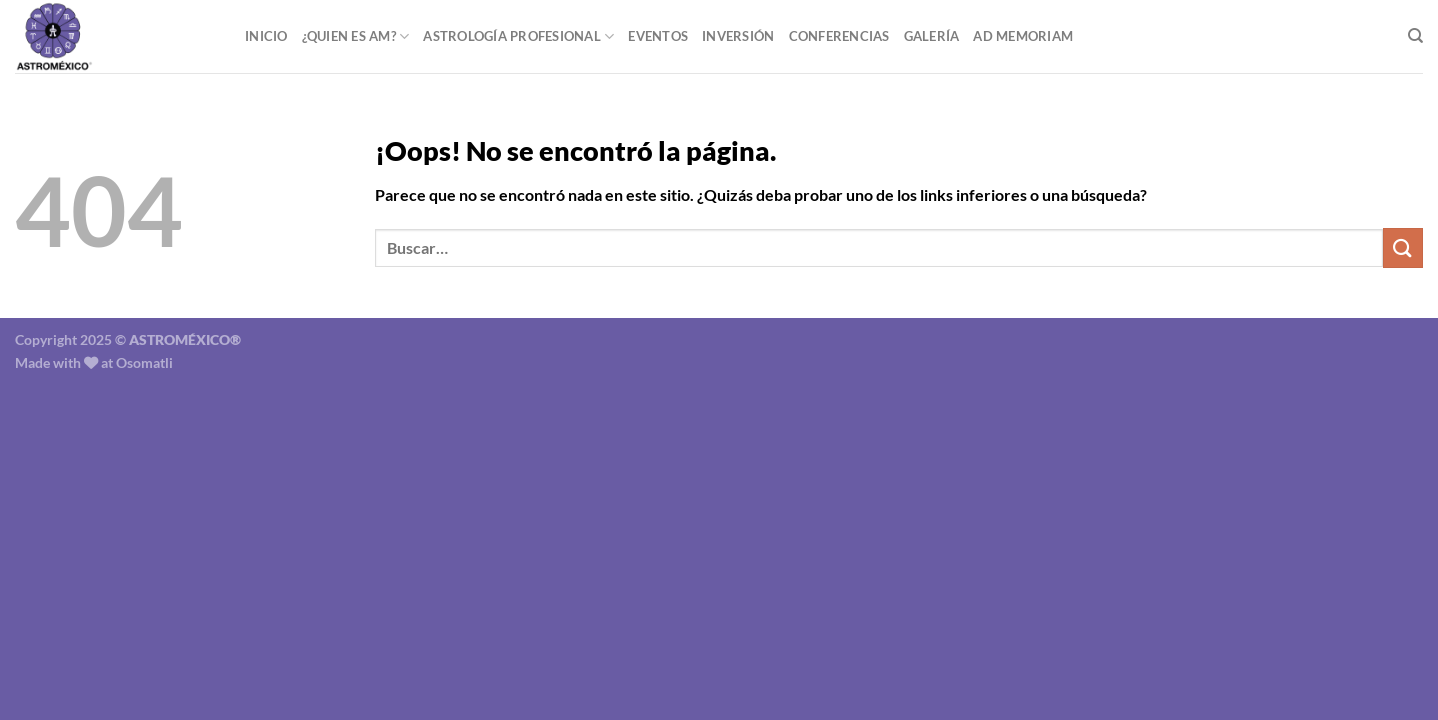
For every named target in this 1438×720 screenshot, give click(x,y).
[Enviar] (1403, 247)
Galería (932, 36)
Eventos (658, 36)
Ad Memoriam (1023, 36)
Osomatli (144, 362)
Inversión (738, 36)
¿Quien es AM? (356, 36)
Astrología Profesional (518, 36)
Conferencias (839, 36)
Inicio (266, 36)
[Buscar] (1415, 36)
